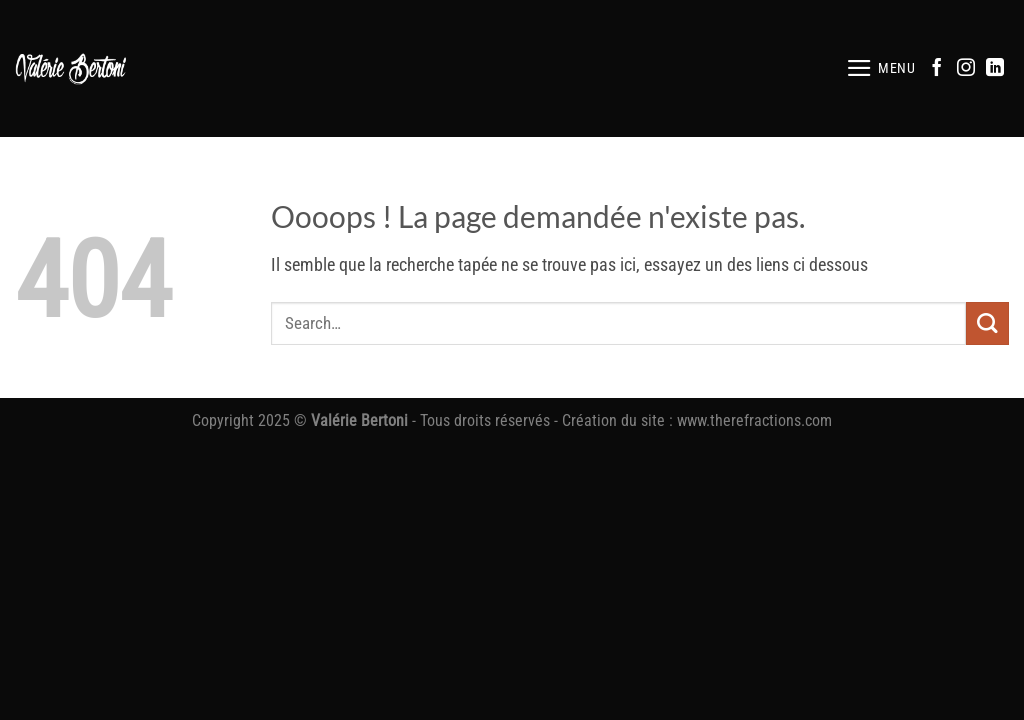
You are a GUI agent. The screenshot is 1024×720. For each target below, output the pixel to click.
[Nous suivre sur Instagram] (966, 69)
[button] (881, 68)
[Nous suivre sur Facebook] (937, 69)
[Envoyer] (987, 323)
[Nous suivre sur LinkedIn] (995, 69)
